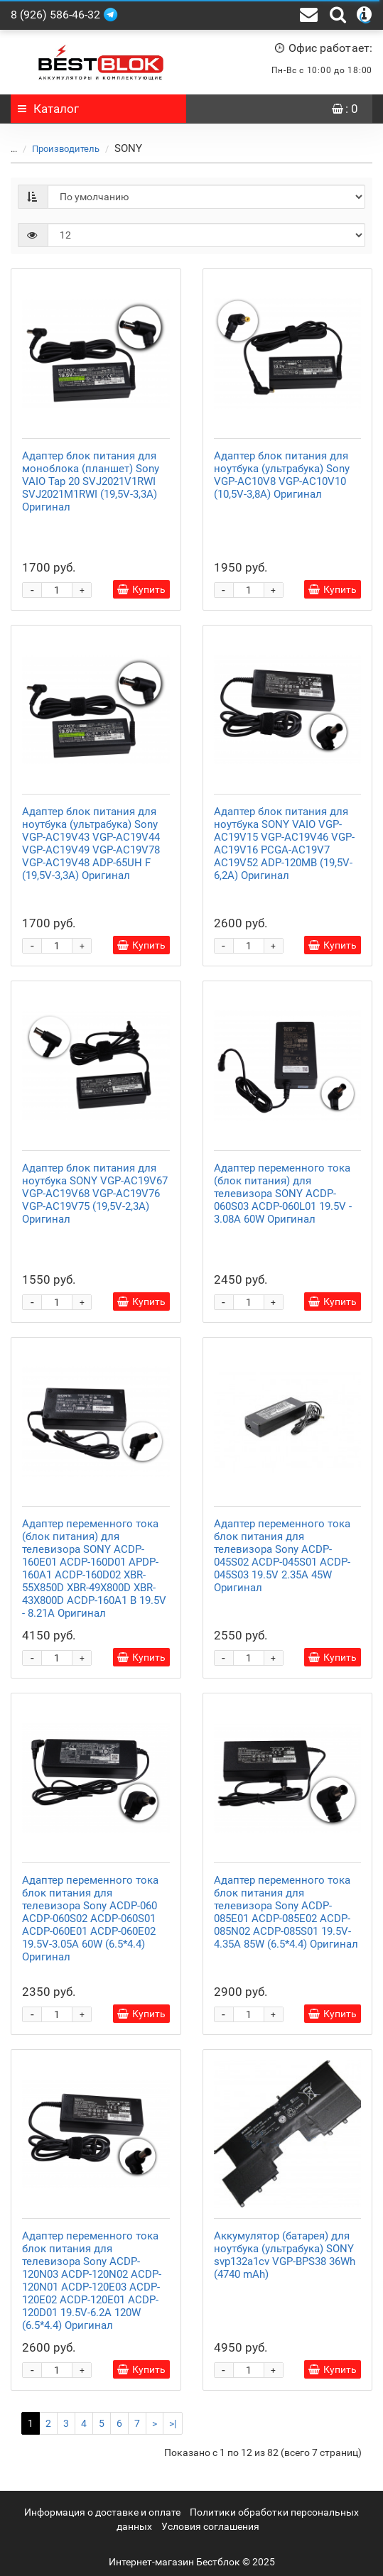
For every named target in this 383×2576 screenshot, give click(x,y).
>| (172, 2423)
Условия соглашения (210, 2526)
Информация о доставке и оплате (102, 2512)
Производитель (57, 148)
